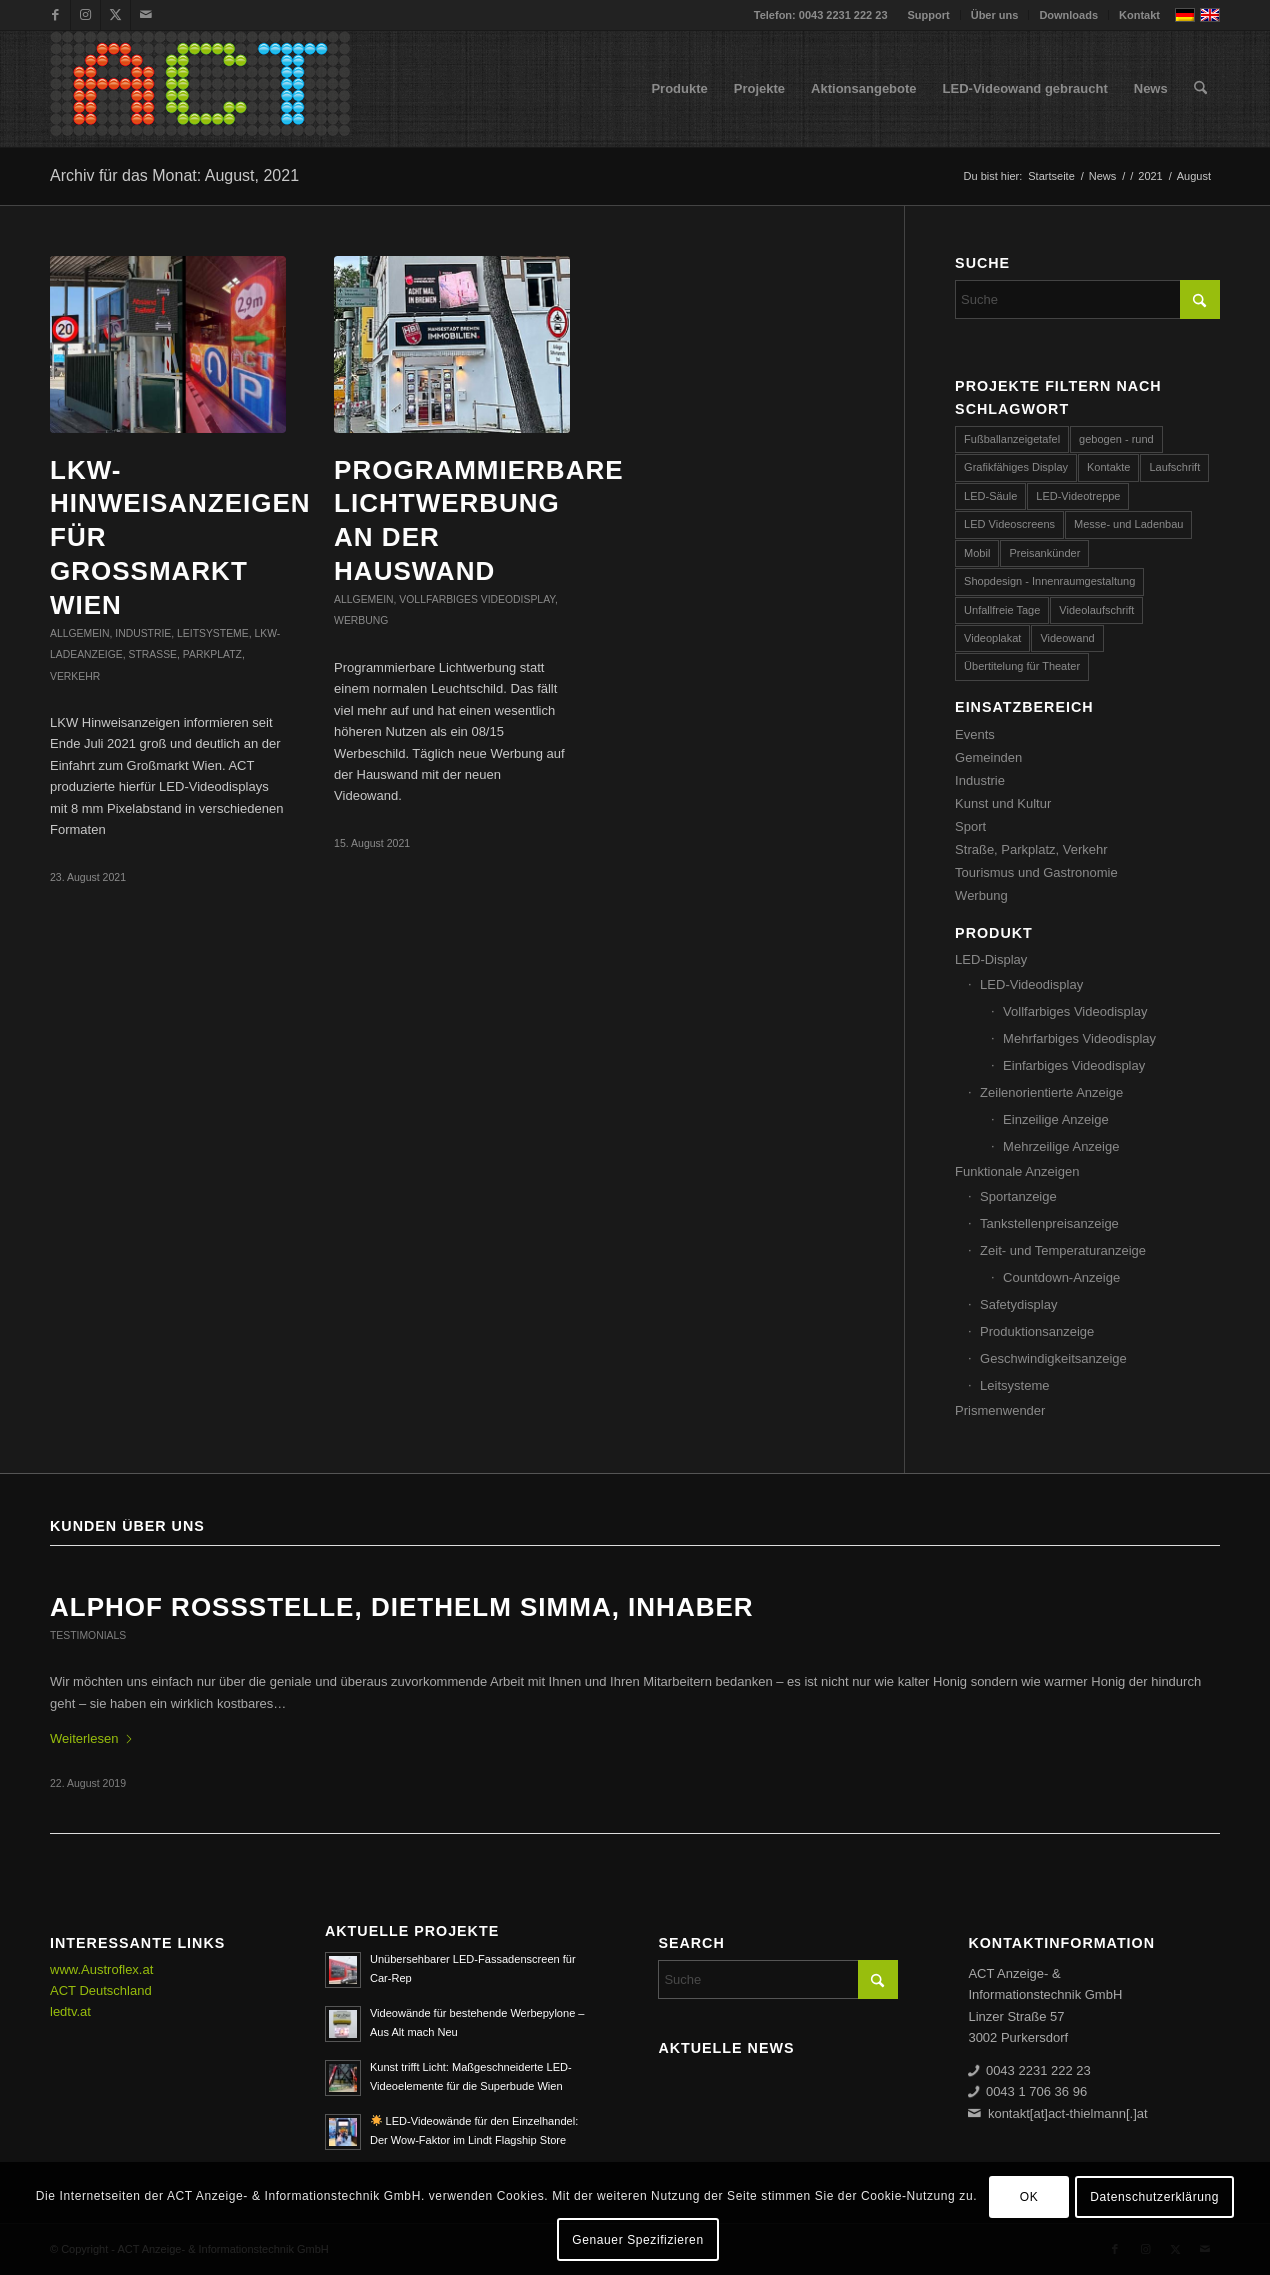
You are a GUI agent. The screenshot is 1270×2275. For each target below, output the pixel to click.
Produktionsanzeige (1037, 1331)
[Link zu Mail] (146, 15)
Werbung (361, 620)
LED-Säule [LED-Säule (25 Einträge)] (990, 496)
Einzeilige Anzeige (1056, 1119)
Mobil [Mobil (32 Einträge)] (977, 553)
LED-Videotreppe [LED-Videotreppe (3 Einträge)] (1078, 496)
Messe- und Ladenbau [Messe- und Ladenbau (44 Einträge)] (1128, 524)
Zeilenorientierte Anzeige (1051, 1092)
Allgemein (79, 633)
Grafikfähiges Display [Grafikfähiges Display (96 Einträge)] (1016, 467)
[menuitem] (929, 15)
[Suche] (1200, 89)
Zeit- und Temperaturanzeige (1063, 1250)
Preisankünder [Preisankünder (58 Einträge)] (1044, 553)
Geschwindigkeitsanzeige (1053, 1358)
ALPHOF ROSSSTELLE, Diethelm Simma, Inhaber (402, 1607)
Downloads (1068, 15)
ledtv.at (70, 2011)
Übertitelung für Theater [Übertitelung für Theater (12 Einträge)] (1022, 666)
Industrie (143, 633)
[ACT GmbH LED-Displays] (200, 89)
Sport (970, 826)
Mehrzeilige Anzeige (1061, 1146)
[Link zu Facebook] (55, 15)
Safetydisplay (1018, 1304)
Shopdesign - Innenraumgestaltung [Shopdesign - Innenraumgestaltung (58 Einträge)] (1049, 581)
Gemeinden (988, 757)
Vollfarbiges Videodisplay (477, 599)
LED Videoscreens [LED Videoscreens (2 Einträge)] (1009, 524)
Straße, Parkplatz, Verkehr (1031, 849)
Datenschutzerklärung (1154, 2197)
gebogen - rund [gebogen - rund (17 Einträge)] (1116, 439)
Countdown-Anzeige (1061, 1277)
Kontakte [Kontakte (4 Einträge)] (1108, 467)
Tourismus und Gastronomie (1036, 872)
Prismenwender (1000, 1410)
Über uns (995, 15)
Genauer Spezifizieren (637, 2240)
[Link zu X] (115, 15)
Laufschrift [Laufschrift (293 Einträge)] (1174, 467)
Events (975, 734)
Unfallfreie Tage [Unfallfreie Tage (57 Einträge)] (1002, 610)
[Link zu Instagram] (85, 15)
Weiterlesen (92, 1738)
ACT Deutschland (101, 1990)
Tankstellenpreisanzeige (1049, 1223)
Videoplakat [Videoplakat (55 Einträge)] (992, 638)
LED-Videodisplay (1031, 984)
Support (929, 15)
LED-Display (991, 959)
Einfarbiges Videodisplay (1074, 1065)
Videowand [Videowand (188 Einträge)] (1067, 638)
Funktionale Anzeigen (1017, 1171)
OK (1029, 2197)
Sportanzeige (1018, 1196)
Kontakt (1139, 15)
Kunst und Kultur (1003, 803)
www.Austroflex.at (101, 1969)
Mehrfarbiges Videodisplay (1079, 1038)
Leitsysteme (213, 633)
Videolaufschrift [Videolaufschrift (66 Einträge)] (1096, 610)
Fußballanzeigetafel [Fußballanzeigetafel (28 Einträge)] (1012, 439)
